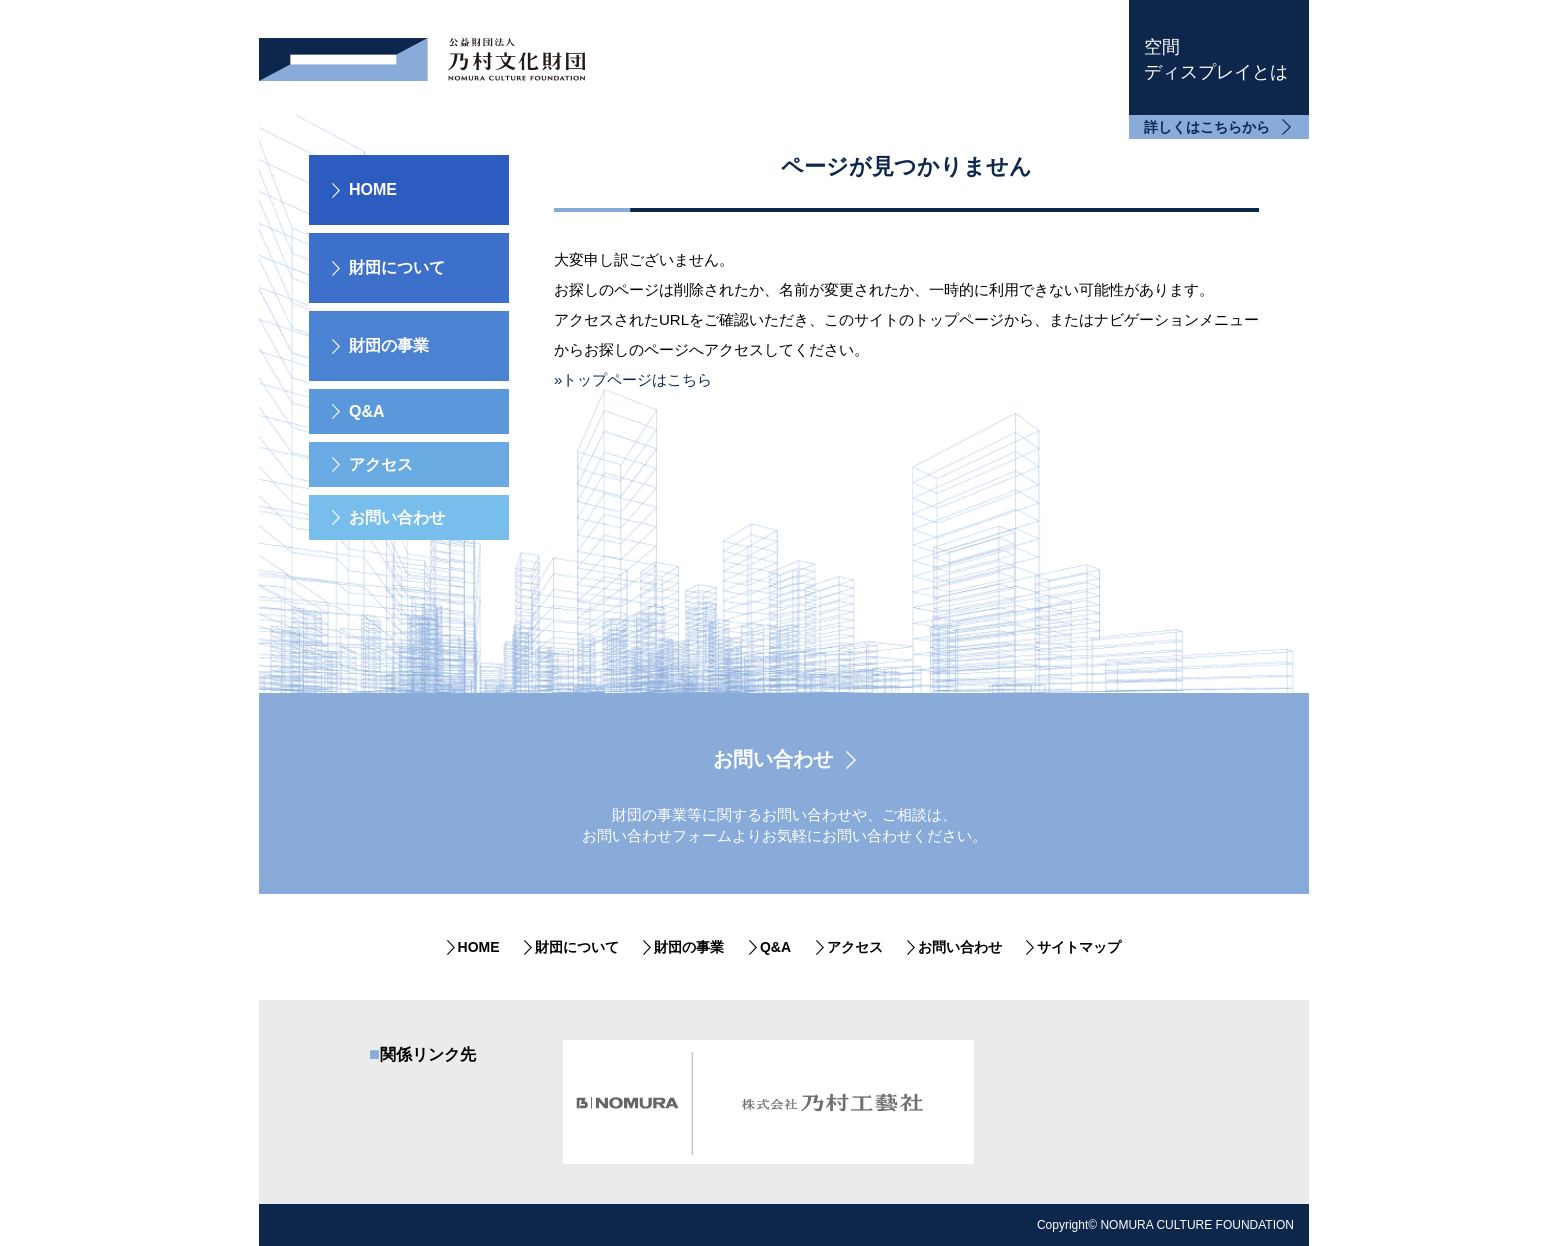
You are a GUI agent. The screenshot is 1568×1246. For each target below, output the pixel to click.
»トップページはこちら (633, 379)
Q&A (367, 411)
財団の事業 (689, 947)
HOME (373, 189)
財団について (577, 947)
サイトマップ (1079, 947)
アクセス (381, 464)
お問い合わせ (397, 517)
